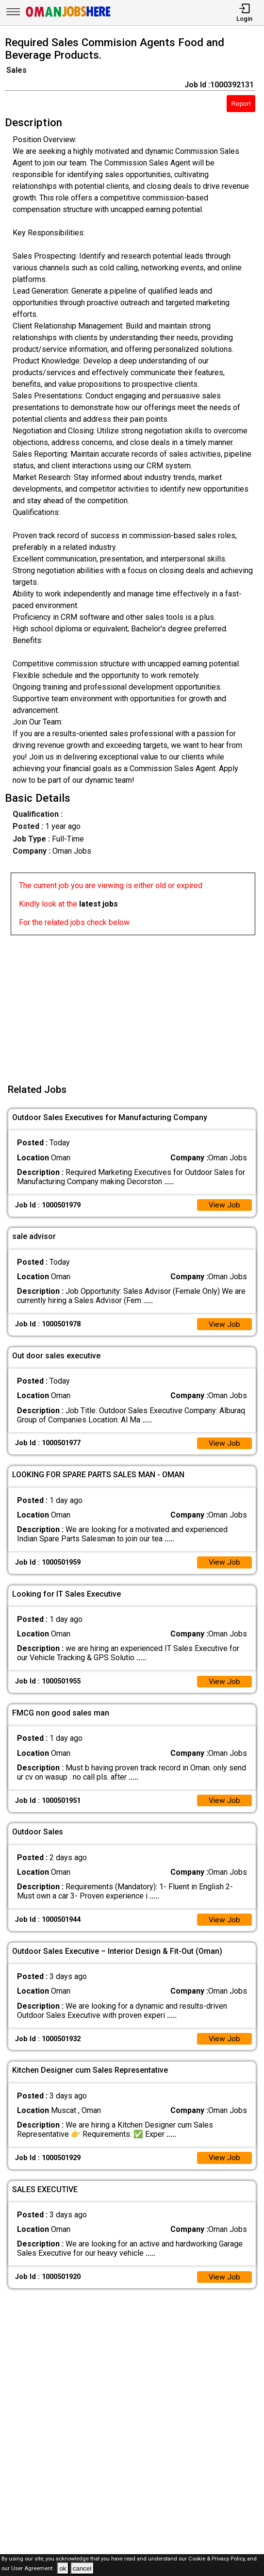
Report (241, 103)
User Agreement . (33, 2569)
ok (62, 2568)
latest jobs (98, 903)
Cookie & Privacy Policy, (217, 2559)
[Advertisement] (135, 1003)
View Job (224, 1205)
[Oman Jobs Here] (68, 16)
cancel (82, 2568)
